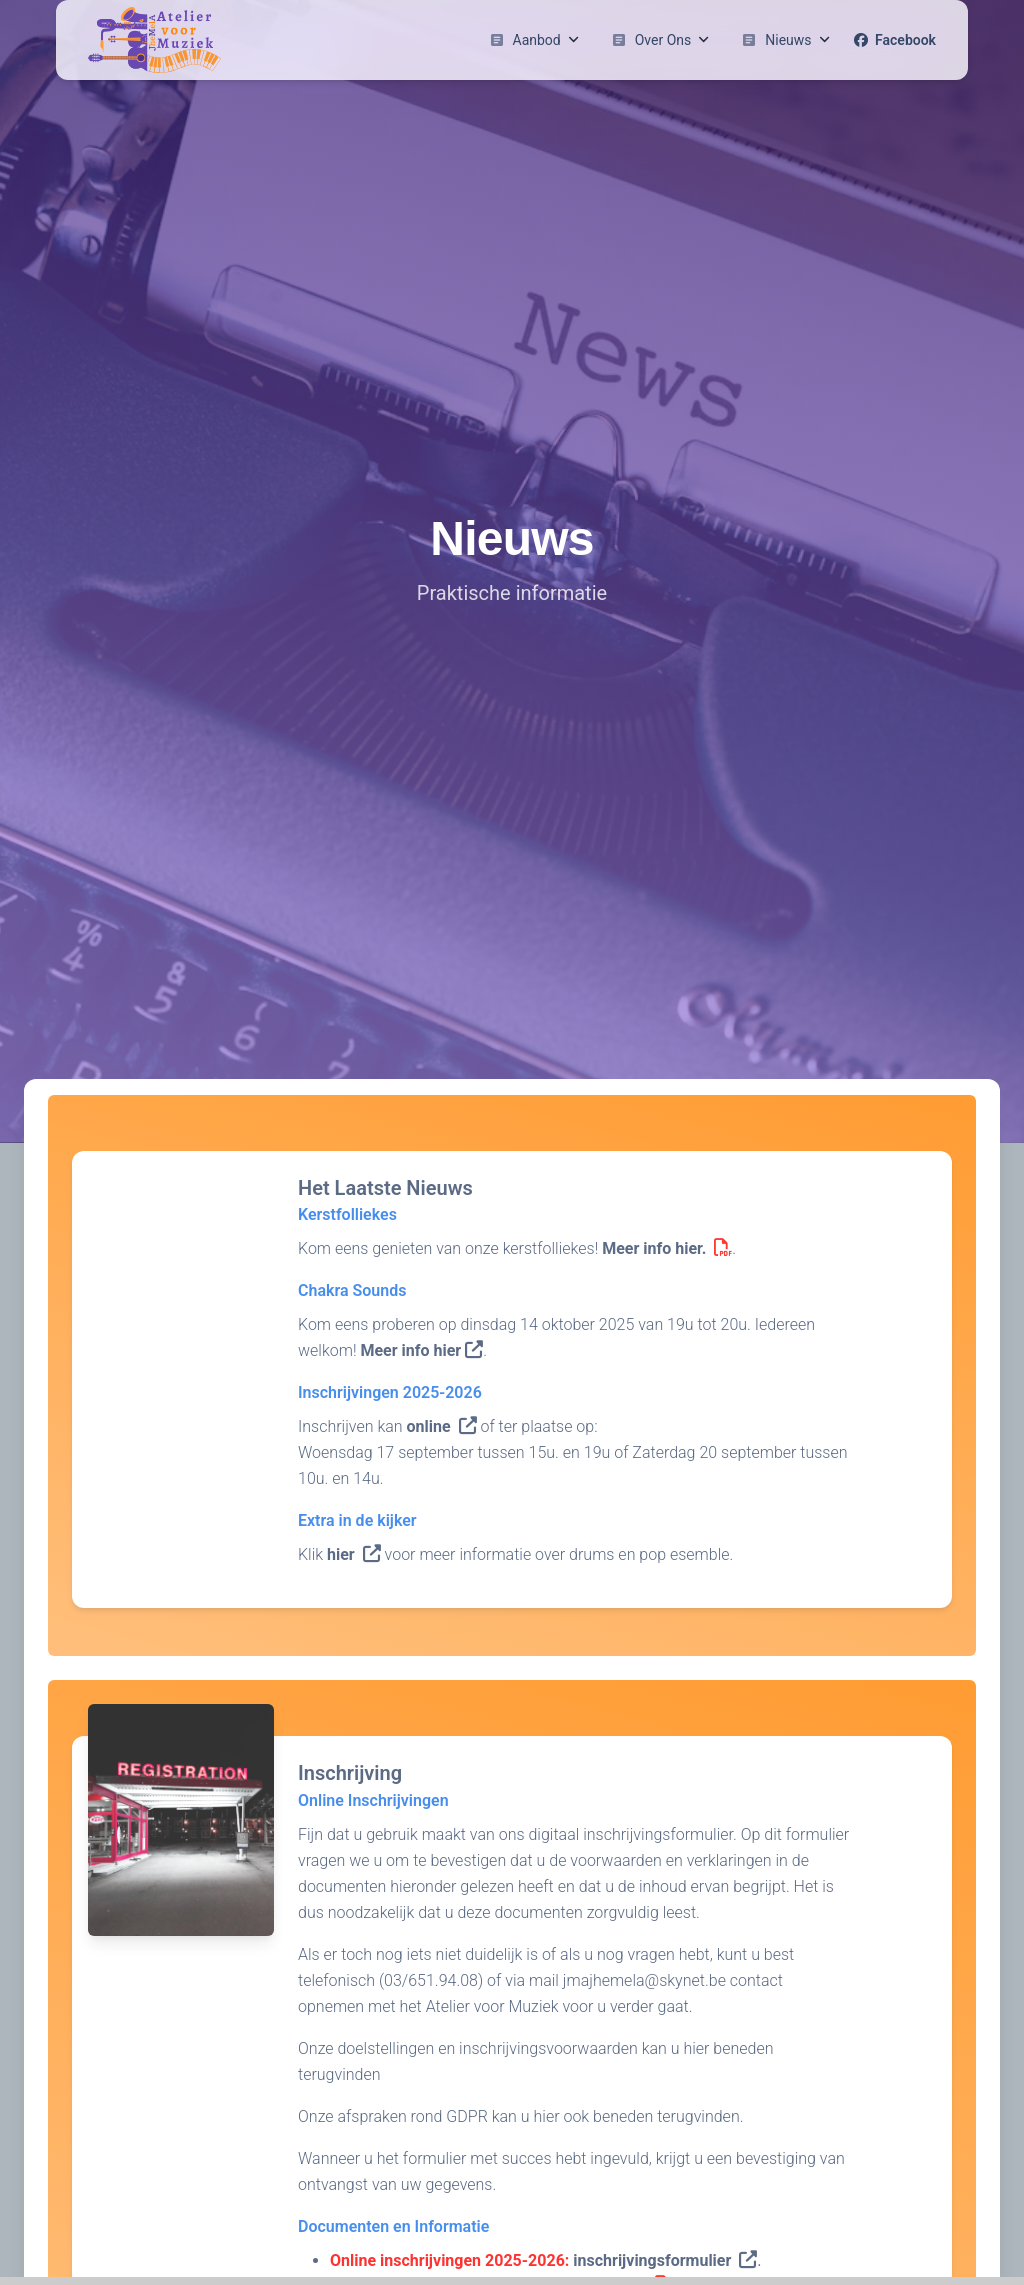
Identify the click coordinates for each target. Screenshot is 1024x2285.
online (441, 1426)
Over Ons (660, 40)
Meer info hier (421, 1350)
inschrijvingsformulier (665, 2260)
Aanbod (534, 40)
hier (354, 1554)
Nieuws (785, 40)
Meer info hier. (667, 1248)
